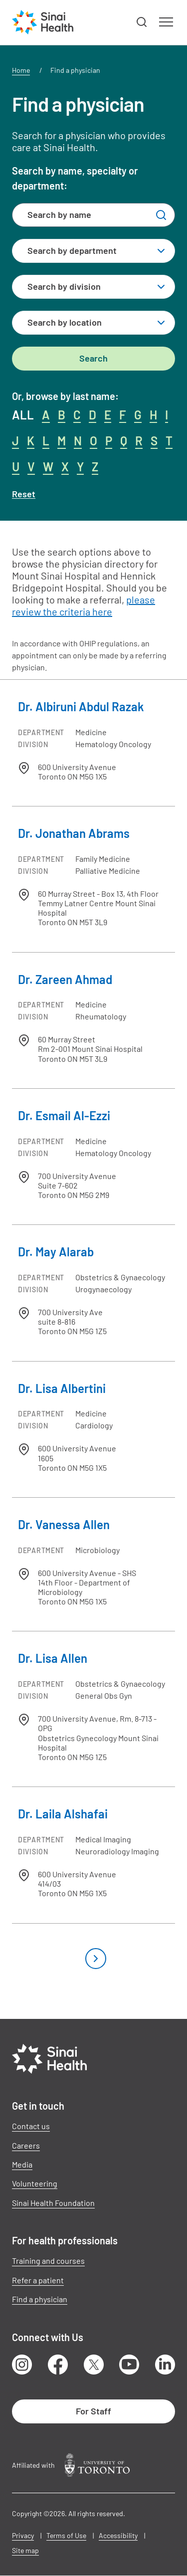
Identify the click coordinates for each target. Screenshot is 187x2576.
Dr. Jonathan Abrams (74, 833)
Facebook (58, 2365)
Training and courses (48, 2260)
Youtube (129, 2365)
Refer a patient (38, 2280)
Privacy (23, 2535)
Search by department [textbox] (72, 250)
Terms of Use (66, 2535)
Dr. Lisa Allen (52, 1658)
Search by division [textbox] (64, 286)
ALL (23, 414)
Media (22, 2164)
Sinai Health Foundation (53, 2202)
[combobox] (93, 250)
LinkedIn (165, 2365)
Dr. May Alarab (56, 1251)
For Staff (93, 2410)
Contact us (31, 2126)
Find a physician (39, 2299)
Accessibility (118, 2535)
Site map (25, 2550)
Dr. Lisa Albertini (62, 1388)
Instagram (22, 2365)
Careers (26, 2145)
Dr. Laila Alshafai (63, 1813)
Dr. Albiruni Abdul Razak (81, 706)
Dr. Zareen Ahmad (65, 979)
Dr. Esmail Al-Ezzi (64, 1115)
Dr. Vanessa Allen (64, 1524)
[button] (142, 22)
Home (21, 70)
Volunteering (34, 2183)
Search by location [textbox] (64, 322)
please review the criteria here (83, 605)
